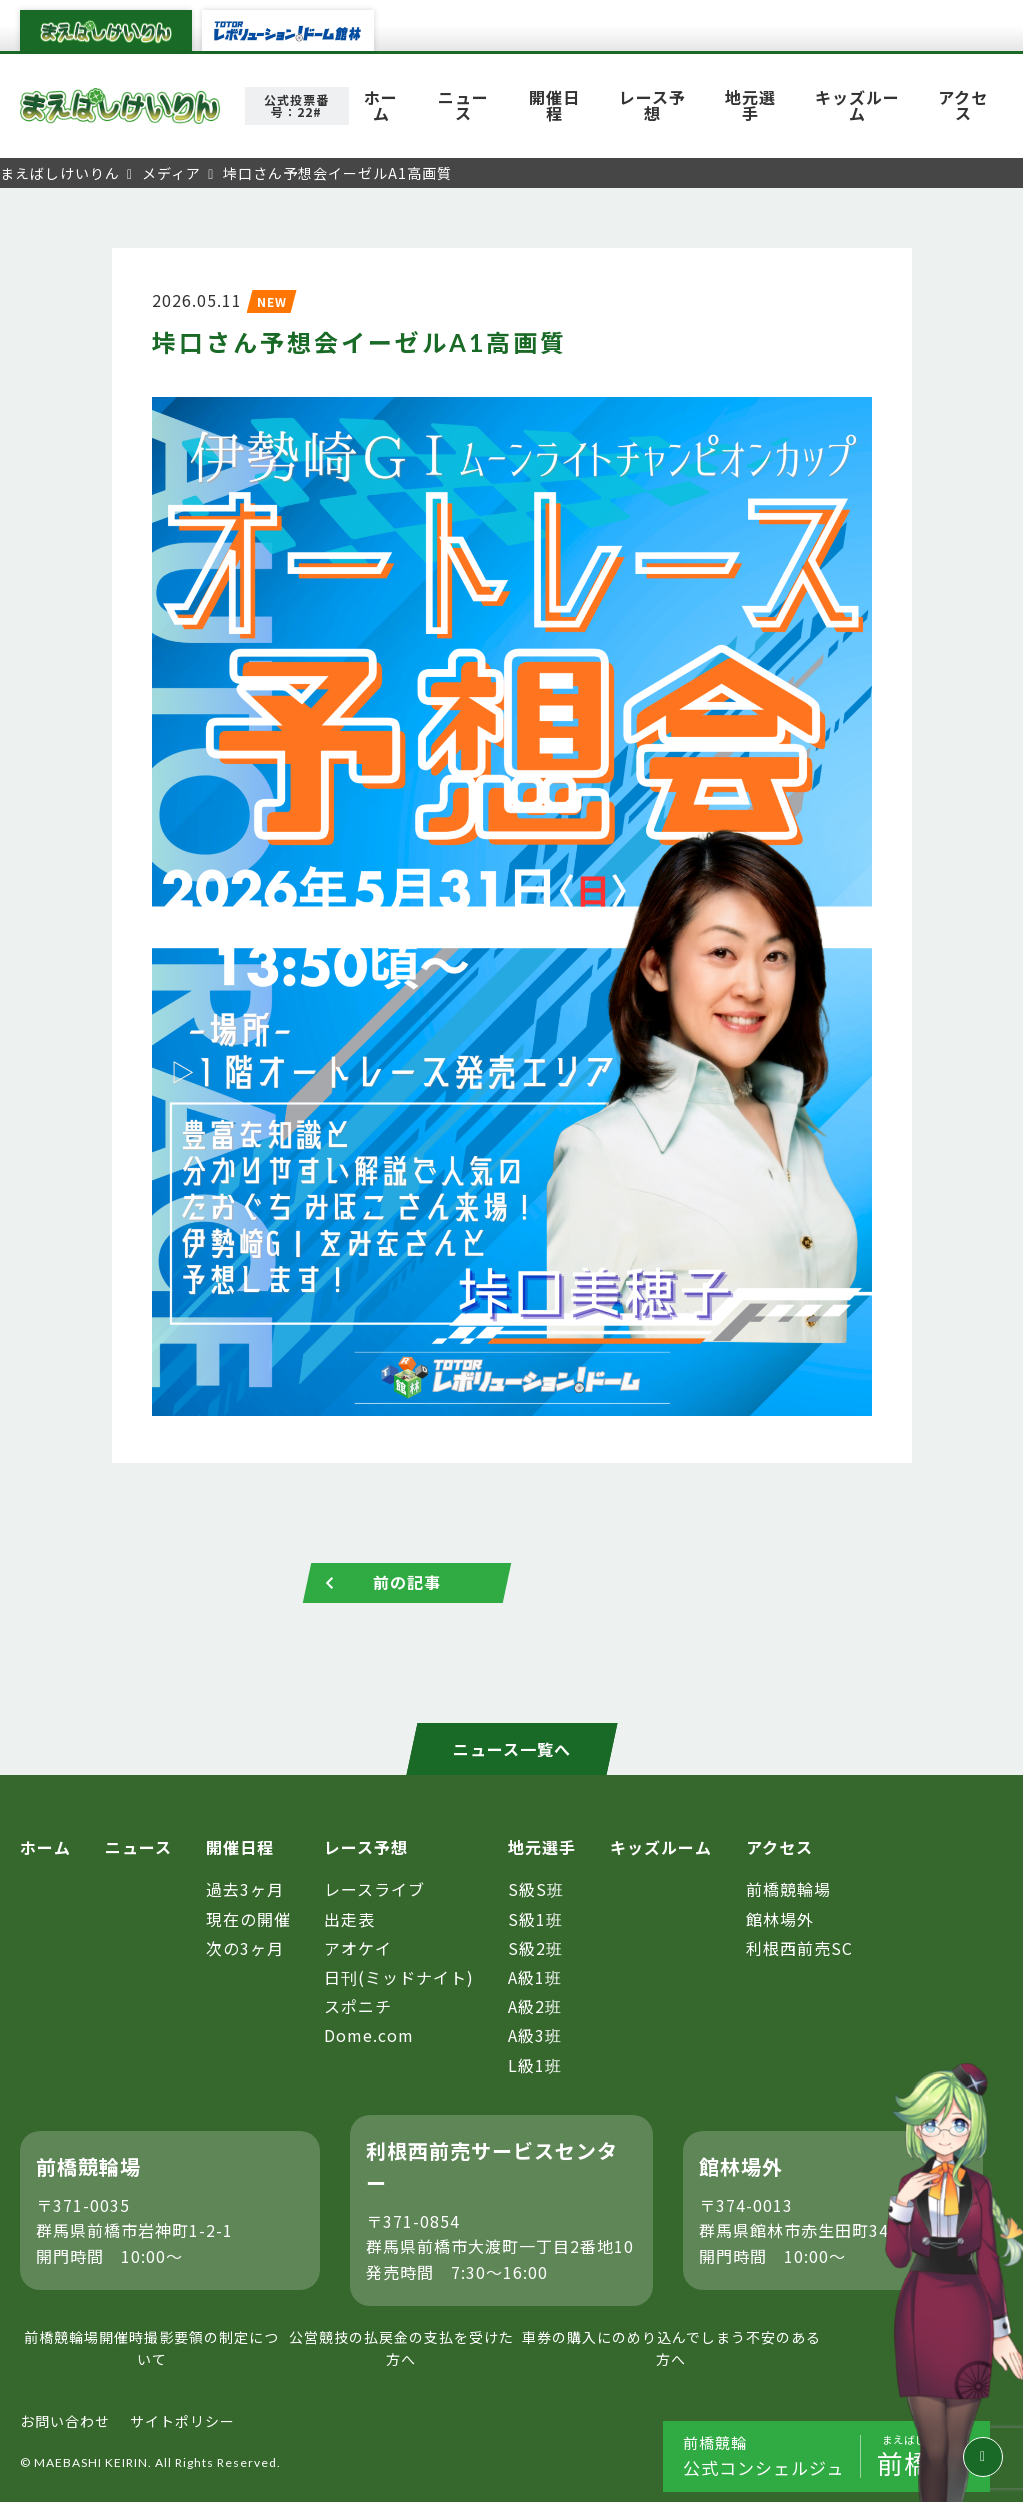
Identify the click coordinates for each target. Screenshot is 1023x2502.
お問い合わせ (65, 2422)
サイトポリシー (182, 2422)
